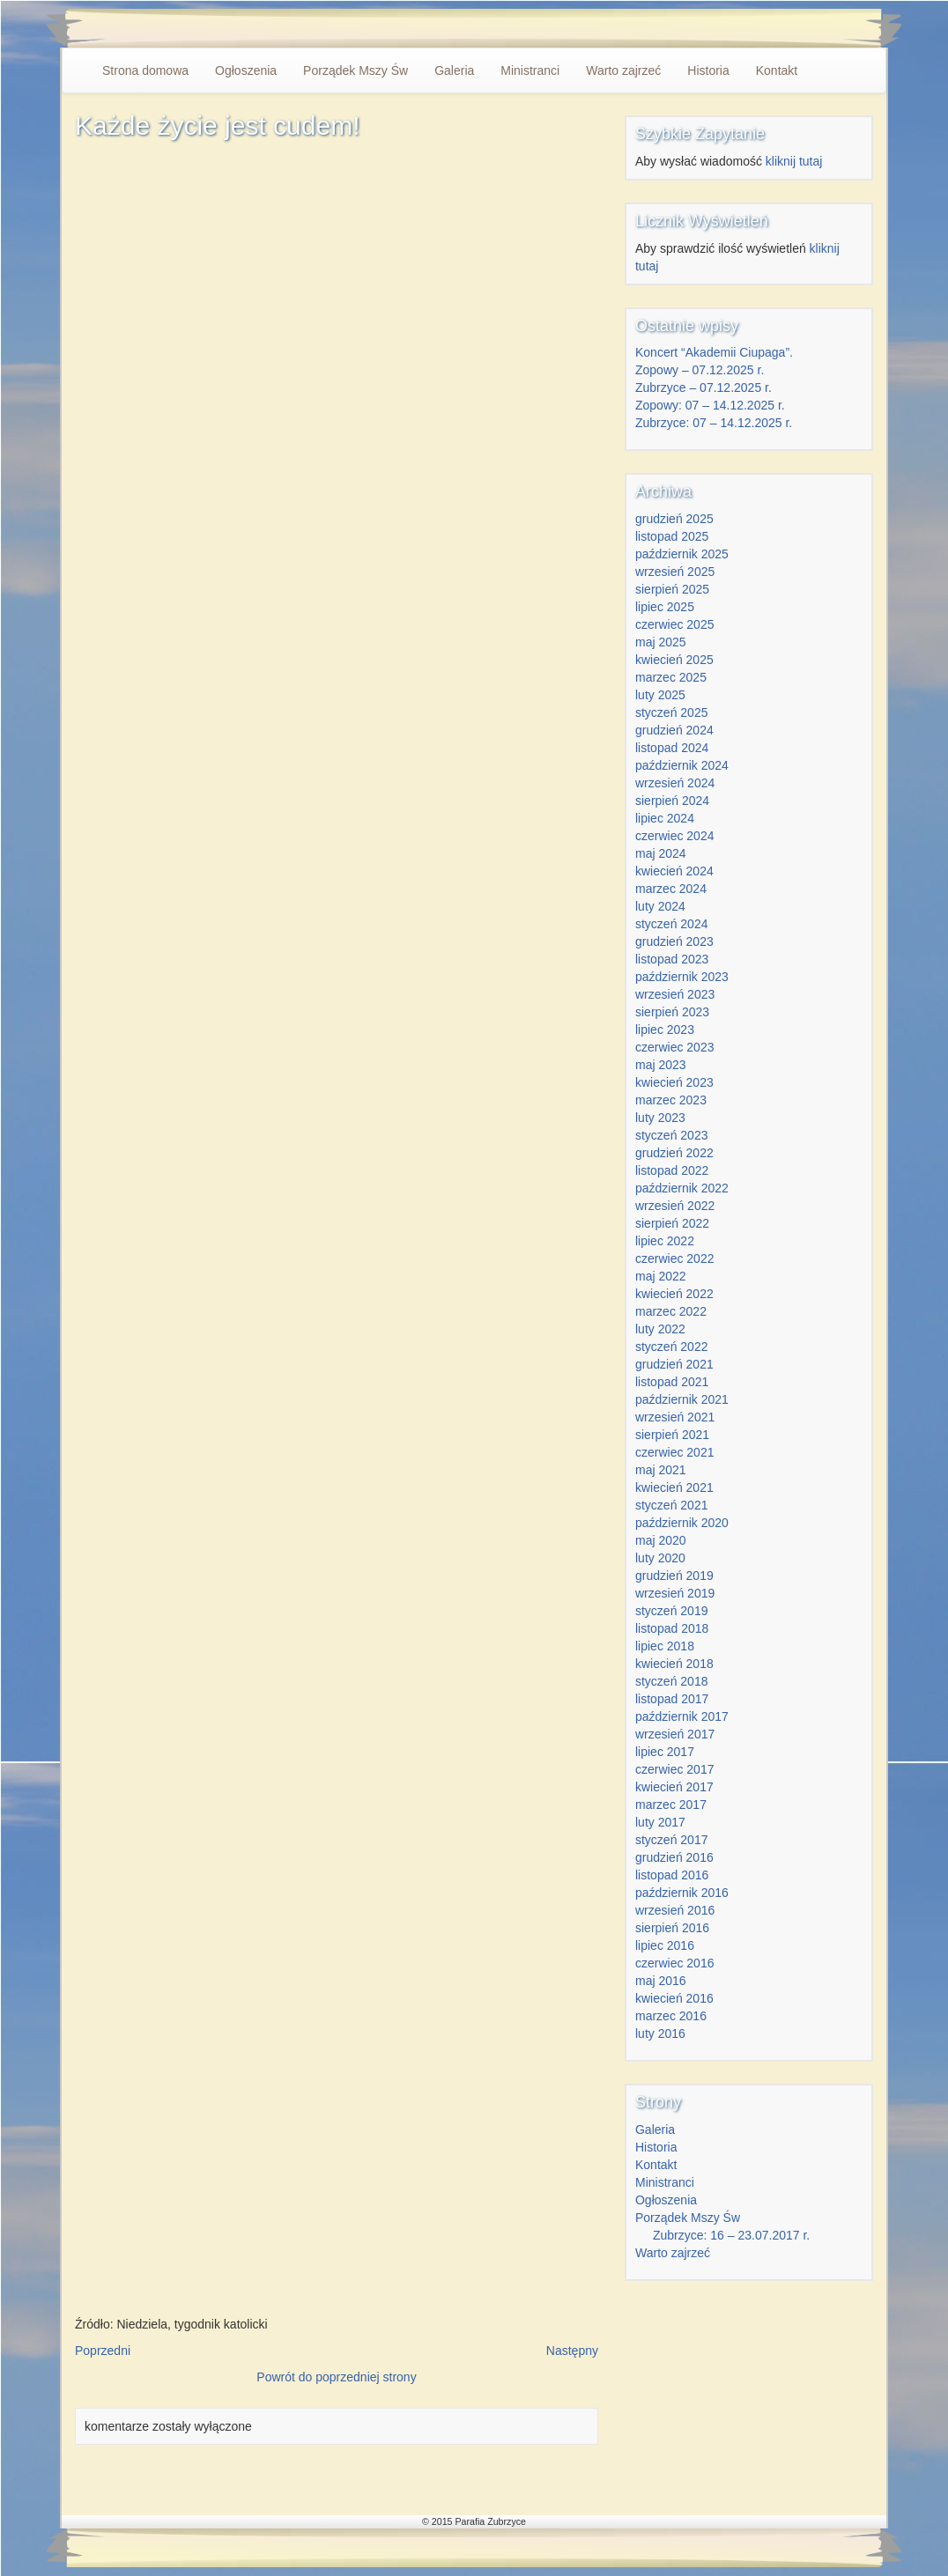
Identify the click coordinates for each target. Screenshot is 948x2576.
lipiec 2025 (664, 607)
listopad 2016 (671, 1875)
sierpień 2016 (672, 1928)
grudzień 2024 (674, 730)
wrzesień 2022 (675, 1206)
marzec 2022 (671, 1311)
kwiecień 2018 (674, 1664)
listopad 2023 (671, 959)
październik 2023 (682, 977)
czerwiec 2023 (675, 1047)
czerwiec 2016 (675, 1963)
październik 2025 (682, 554)
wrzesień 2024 (675, 783)
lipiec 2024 (664, 818)
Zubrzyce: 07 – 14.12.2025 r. (713, 423)
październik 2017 (682, 1716)
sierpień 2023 (672, 1012)
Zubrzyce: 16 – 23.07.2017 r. (731, 2235)
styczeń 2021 (671, 1505)
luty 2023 (660, 1118)
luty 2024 (660, 906)
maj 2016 (660, 1981)
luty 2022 (660, 1329)
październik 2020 (682, 1523)
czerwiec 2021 (675, 1452)
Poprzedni (102, 2350)
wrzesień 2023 (675, 994)
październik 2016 (682, 1893)
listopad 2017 (671, 1699)
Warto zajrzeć (623, 70)
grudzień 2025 (674, 519)
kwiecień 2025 (674, 660)
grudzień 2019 (674, 1575)
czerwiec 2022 (675, 1258)
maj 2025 (660, 642)
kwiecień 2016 (674, 1998)
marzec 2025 (671, 677)
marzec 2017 (671, 1804)
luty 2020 (660, 1558)
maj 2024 (660, 853)
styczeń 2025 (671, 712)
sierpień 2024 (672, 800)
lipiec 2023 (664, 1029)
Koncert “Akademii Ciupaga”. (714, 352)
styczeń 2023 (671, 1135)
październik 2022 (682, 1188)
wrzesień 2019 (675, 1593)
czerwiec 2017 (675, 1769)
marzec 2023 (671, 1100)
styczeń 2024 (671, 924)
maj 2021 (660, 1470)
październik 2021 (682, 1399)
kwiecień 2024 (674, 871)
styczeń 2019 (671, 1611)
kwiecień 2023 (674, 1082)
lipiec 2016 (664, 1945)
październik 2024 (682, 765)
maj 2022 (660, 1276)
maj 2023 (660, 1065)
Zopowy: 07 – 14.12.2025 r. (710, 405)
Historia (708, 70)
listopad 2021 (671, 1382)
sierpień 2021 (672, 1435)
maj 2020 (660, 1540)
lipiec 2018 (664, 1646)
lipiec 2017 (664, 1752)
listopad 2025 (671, 536)
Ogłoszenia (246, 70)
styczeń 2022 (671, 1347)
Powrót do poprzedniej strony (336, 2377)
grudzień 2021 (674, 1364)
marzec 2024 (671, 889)
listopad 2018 (671, 1628)
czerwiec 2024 (675, 836)
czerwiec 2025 (675, 624)
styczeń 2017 (671, 1840)
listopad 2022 (671, 1170)
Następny (572, 2350)
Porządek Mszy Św (355, 70)
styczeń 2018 (671, 1681)
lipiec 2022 (664, 1241)
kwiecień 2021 (674, 1487)
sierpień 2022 (672, 1223)
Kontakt (776, 70)
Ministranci (529, 70)
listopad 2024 (671, 748)
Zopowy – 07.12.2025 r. (699, 370)
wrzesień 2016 (675, 1910)
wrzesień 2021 (675, 1417)
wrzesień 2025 (675, 572)
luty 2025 (660, 695)
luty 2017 (660, 1822)
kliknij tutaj (794, 161)
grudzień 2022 (674, 1153)
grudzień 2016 (674, 1857)
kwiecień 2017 (674, 1787)
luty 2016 (660, 2033)
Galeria (454, 70)
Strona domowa (145, 70)
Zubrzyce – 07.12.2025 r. (703, 387)
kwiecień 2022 (674, 1294)
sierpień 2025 (672, 589)
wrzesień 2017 (675, 1734)
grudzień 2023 (674, 941)
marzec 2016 (671, 2016)
